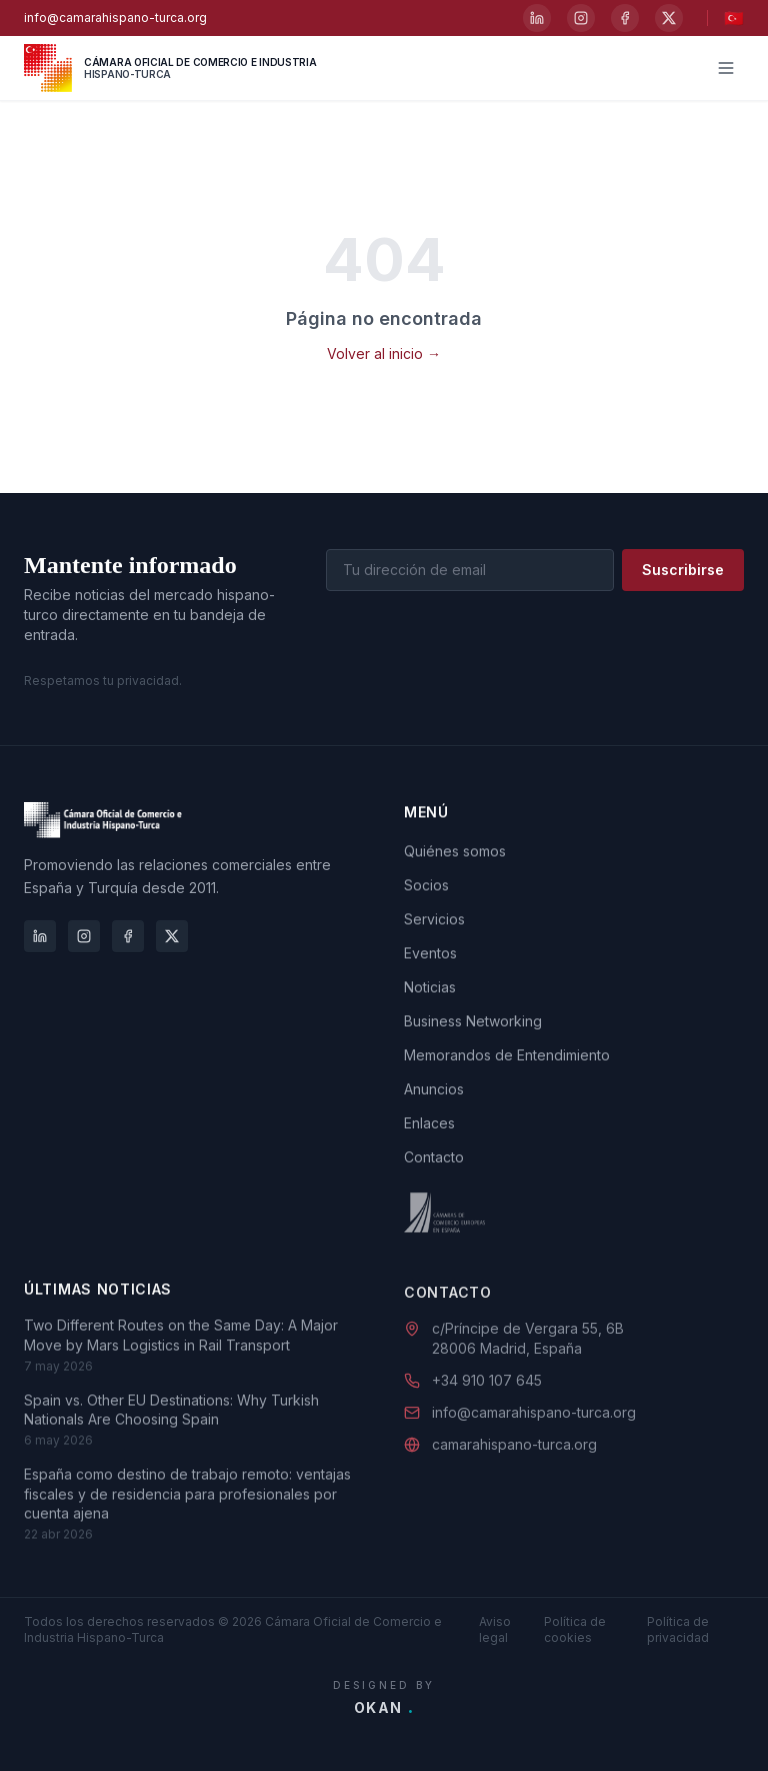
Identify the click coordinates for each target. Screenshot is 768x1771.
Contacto (434, 1166)
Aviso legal (495, 1629)
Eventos (430, 962)
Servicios (434, 928)
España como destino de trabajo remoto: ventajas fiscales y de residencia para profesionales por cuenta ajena (187, 1522)
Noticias (430, 996)
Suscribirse (683, 571)
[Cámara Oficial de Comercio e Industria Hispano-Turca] (170, 68)
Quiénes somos (455, 860)
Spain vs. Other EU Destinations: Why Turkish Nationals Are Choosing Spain (171, 1437)
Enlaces (429, 1132)
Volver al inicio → (384, 353)
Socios (426, 894)
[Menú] (726, 68)
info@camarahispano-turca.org (115, 17)
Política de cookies (575, 1629)
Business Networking (473, 1030)
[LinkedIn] (537, 18)
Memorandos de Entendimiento (507, 1064)
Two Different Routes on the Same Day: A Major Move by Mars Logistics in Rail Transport (181, 1363)
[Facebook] (625, 18)
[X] (669, 18)
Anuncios (434, 1098)
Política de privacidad (678, 1629)
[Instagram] (581, 18)
